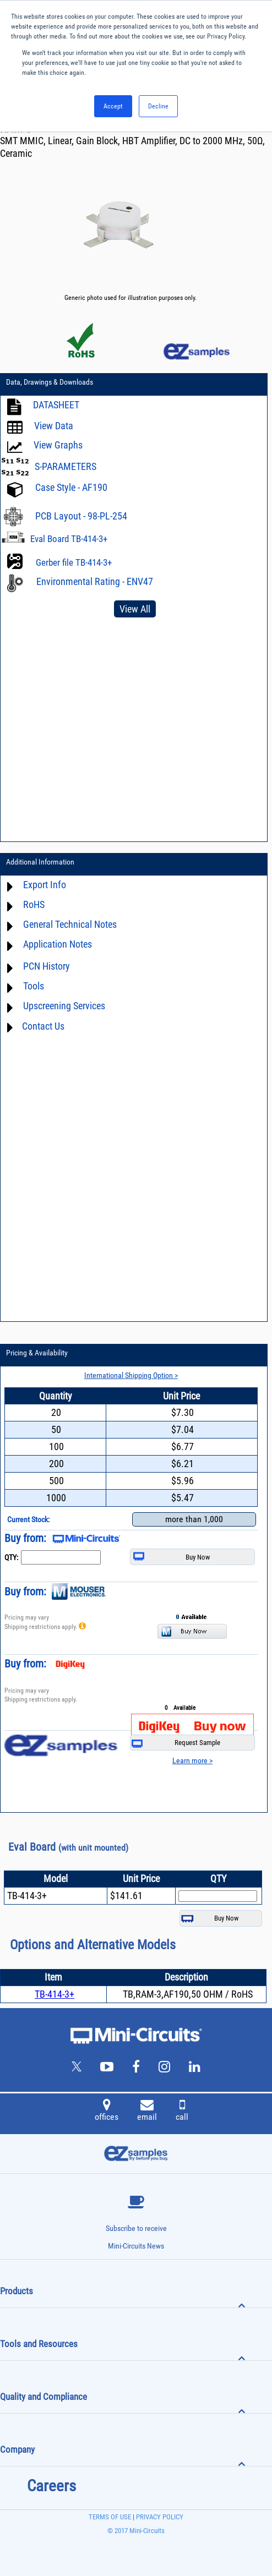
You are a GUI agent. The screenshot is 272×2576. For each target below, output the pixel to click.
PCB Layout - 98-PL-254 (81, 516)
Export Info (44, 885)
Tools (33, 986)
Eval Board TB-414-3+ (68, 538)
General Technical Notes (70, 925)
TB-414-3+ (54, 1994)
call (182, 2111)
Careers (51, 2485)
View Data (53, 426)
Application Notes (57, 944)
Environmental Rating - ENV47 (94, 581)
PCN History (46, 966)
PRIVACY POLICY (158, 2517)
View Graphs (58, 445)
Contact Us (43, 1026)
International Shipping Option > (131, 1375)
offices (106, 2111)
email (147, 2111)
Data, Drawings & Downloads (49, 382)
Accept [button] (113, 106)
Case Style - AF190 (71, 488)
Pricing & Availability (37, 1352)
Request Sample (176, 1743)
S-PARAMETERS (65, 466)
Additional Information (40, 861)
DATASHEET (56, 405)
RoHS (34, 905)
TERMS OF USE (110, 2517)
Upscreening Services (64, 1006)
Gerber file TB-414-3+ (74, 562)
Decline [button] (158, 106)
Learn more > (192, 1760)
